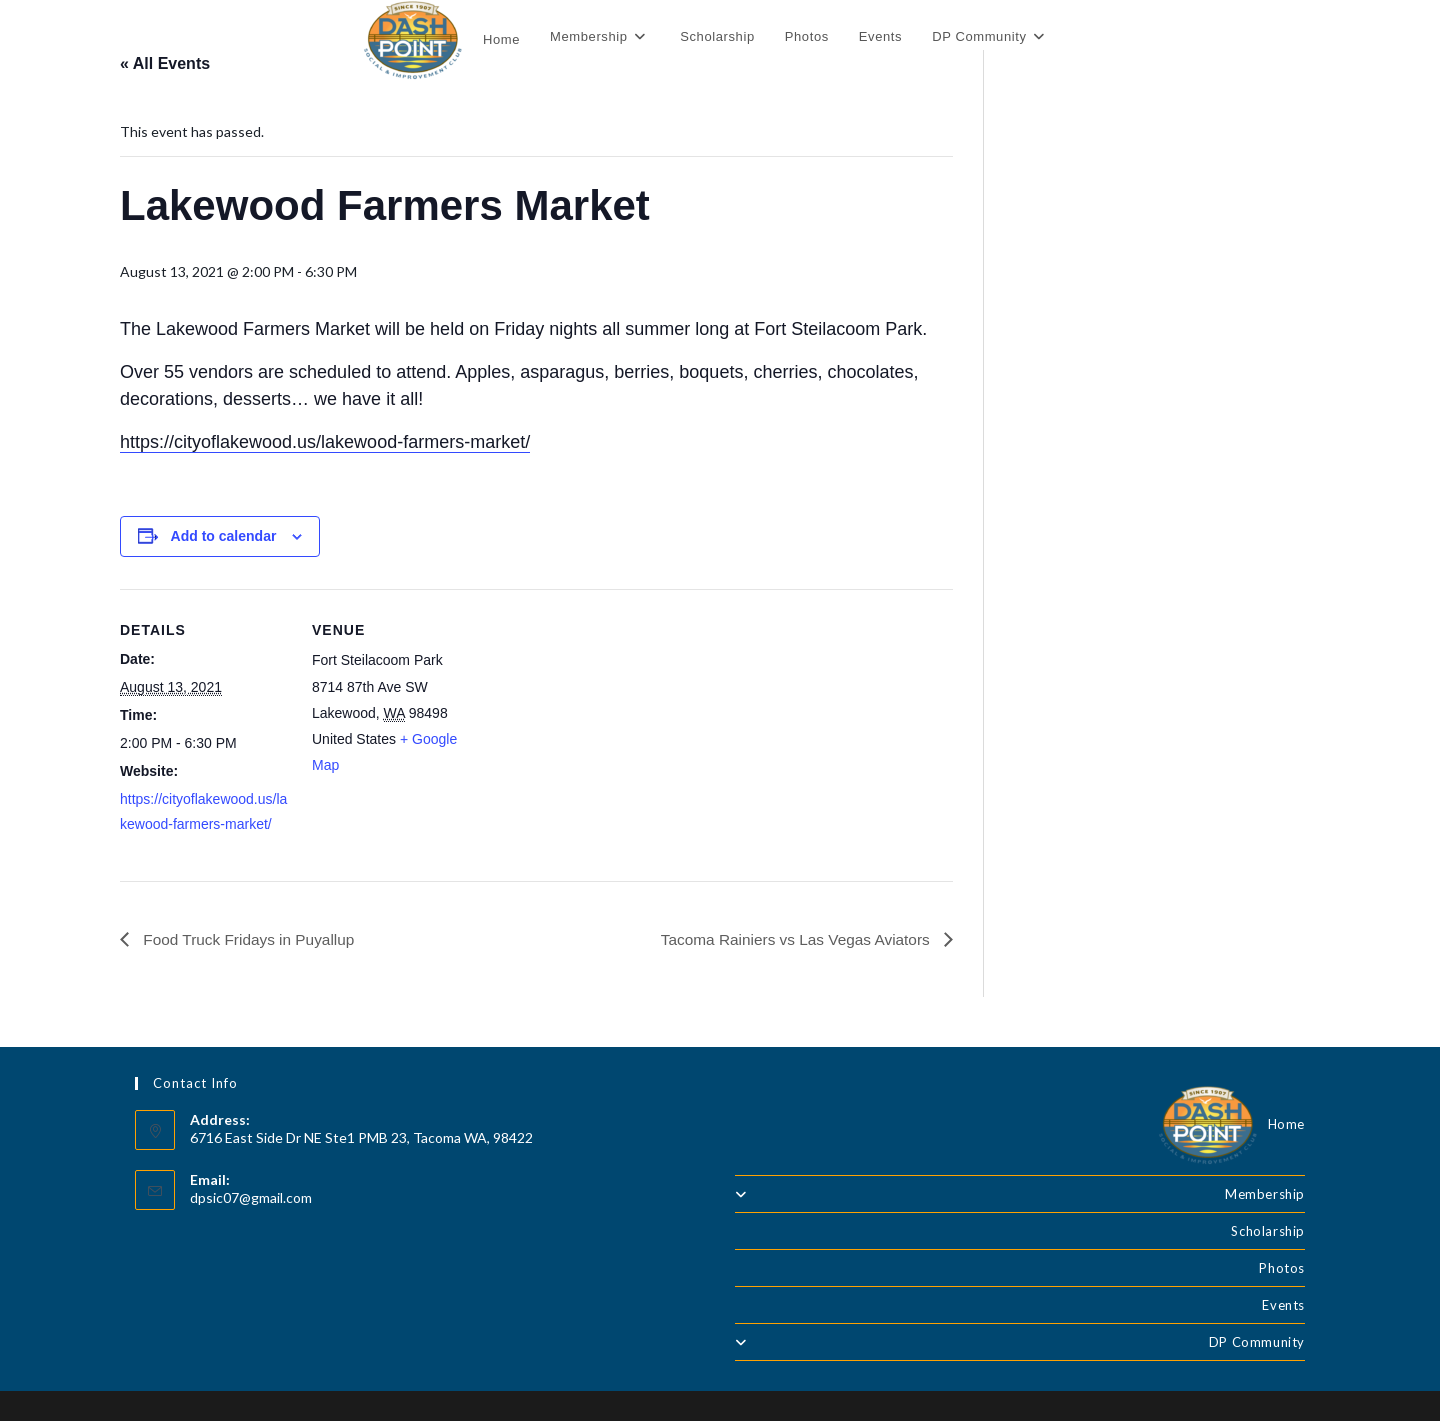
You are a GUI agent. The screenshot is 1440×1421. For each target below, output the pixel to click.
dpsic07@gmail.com (251, 1198)
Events (1283, 1305)
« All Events (165, 63)
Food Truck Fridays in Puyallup (251, 938)
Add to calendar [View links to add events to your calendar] (224, 536)
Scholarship (1268, 1231)
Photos (1282, 1268)
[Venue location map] (609, 727)
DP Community (1020, 1342)
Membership (1020, 1194)
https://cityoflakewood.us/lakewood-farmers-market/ (325, 442)
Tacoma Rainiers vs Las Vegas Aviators (792, 938)
